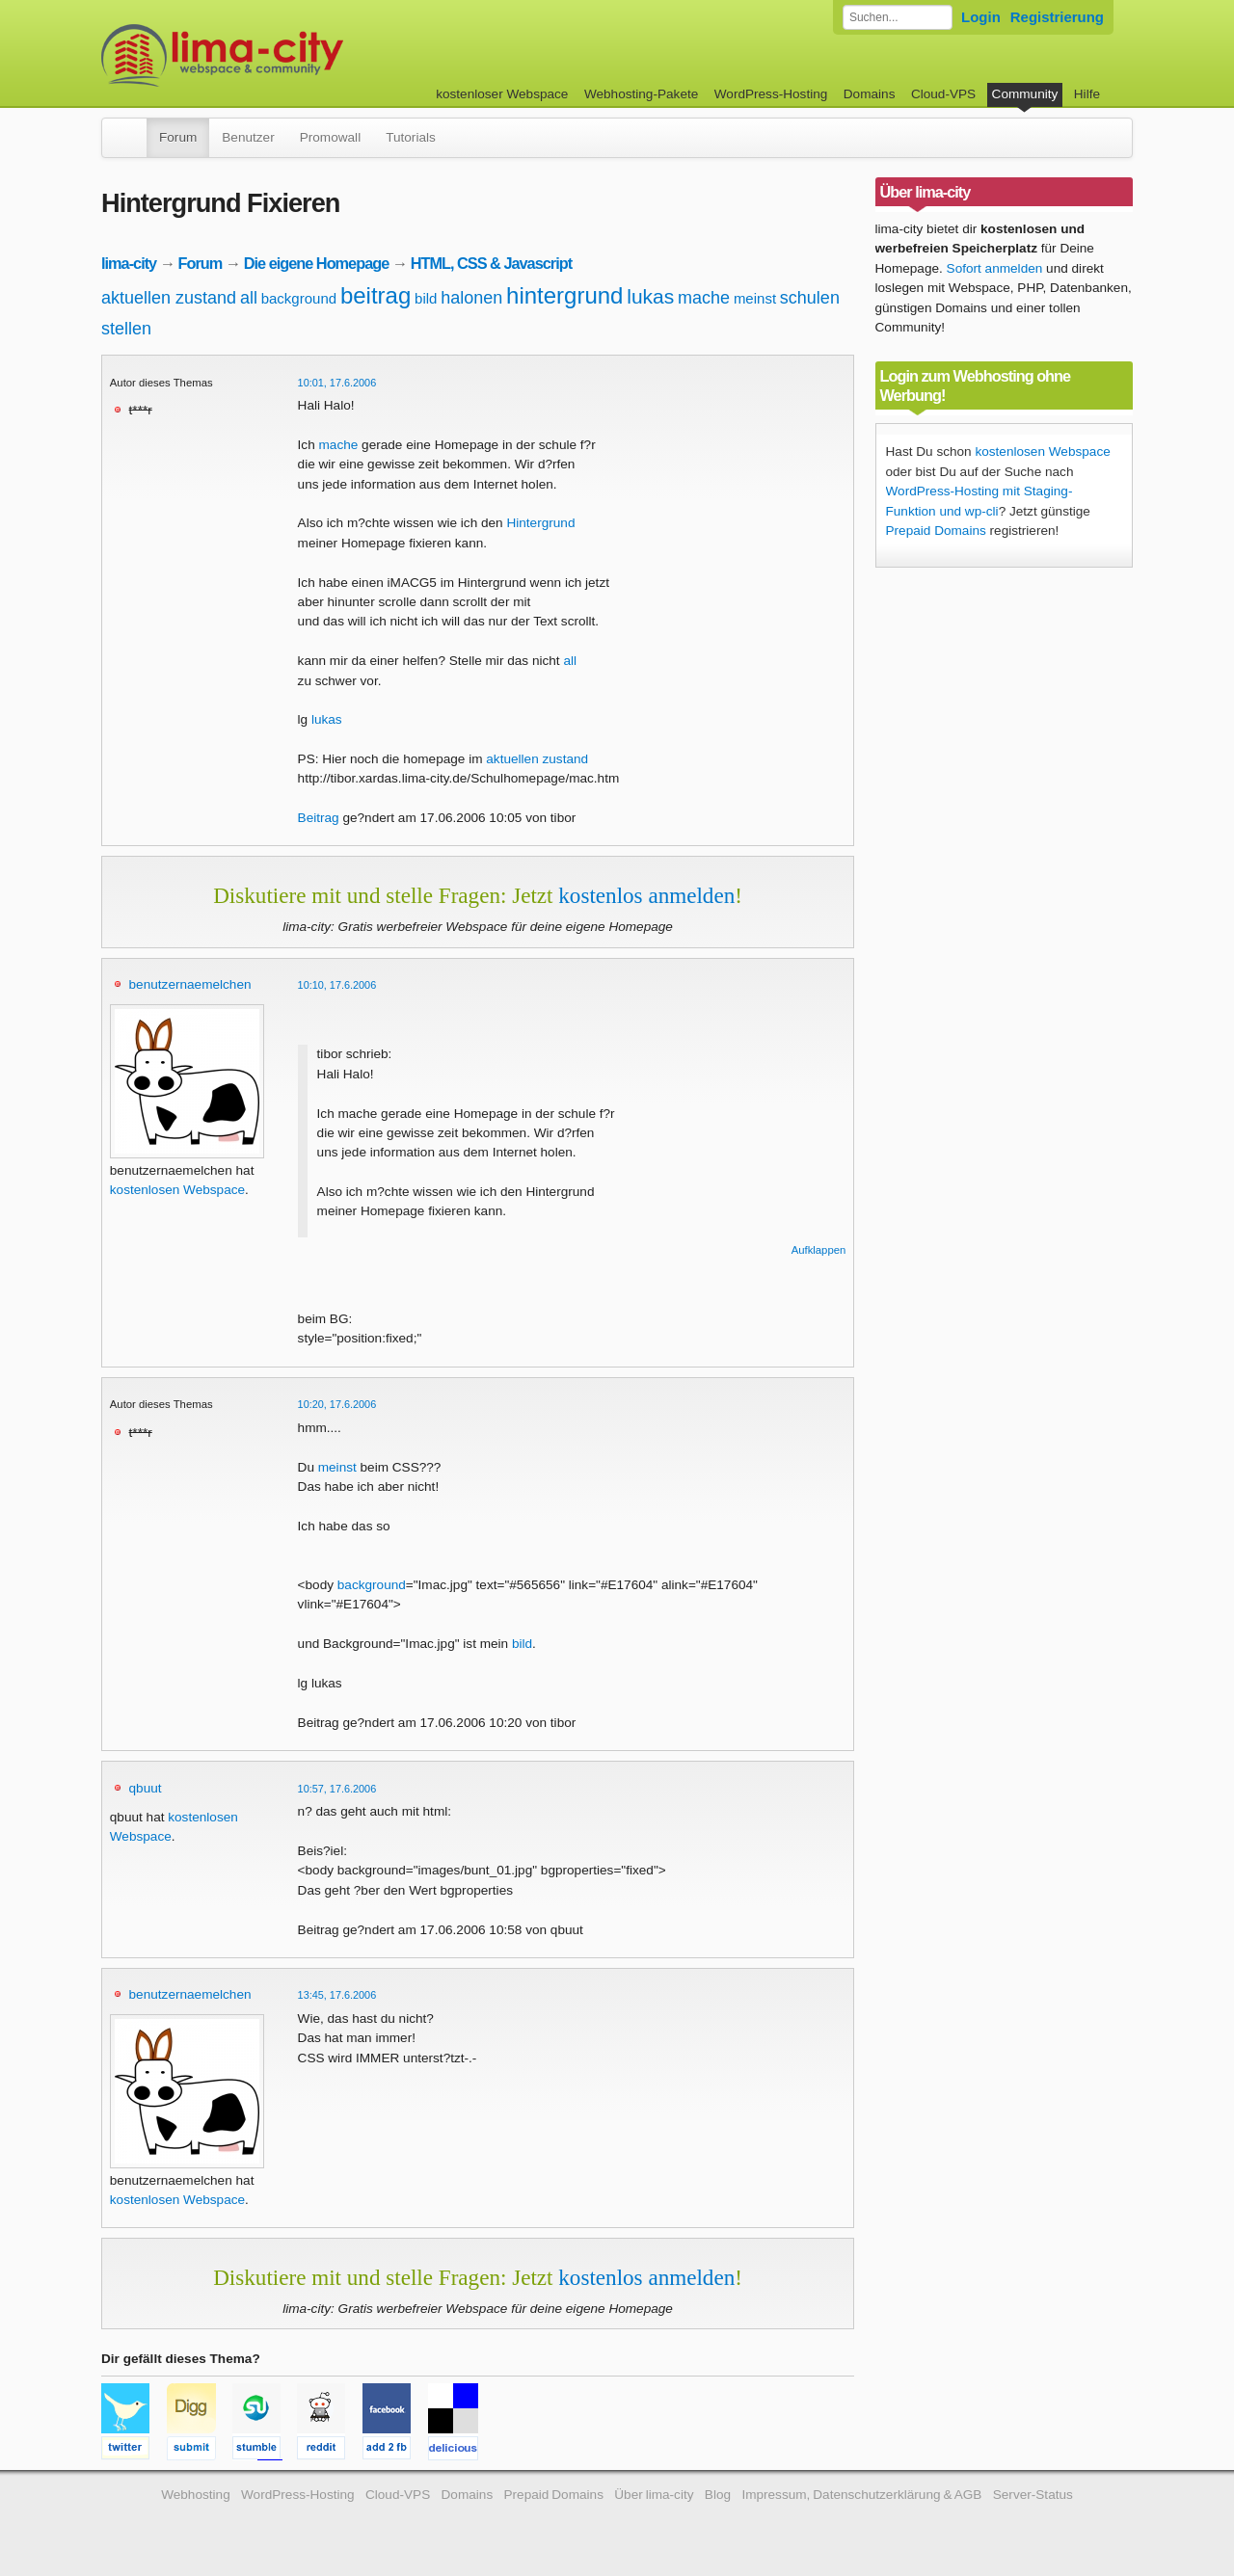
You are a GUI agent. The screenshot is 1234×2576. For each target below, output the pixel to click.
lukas (650, 296)
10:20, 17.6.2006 (337, 1404)
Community (1025, 94)
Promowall (330, 137)
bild (426, 298)
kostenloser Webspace (502, 94)
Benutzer (248, 137)
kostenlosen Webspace (177, 1189)
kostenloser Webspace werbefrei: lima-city (294, 55)
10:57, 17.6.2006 (337, 1788)
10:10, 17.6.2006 (337, 985)
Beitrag (318, 817)
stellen (126, 328)
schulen (810, 297)
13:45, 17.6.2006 (337, 1995)
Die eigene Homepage (316, 263)
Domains (870, 94)
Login (981, 17)
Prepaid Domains (936, 530)
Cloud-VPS (943, 94)
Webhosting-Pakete (641, 94)
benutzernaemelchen (190, 984)
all (248, 297)
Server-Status (1033, 2494)
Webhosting (195, 2494)
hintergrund (564, 295)
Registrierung (1057, 17)
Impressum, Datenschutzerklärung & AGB (861, 2494)
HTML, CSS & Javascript (491, 263)
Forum (178, 137)
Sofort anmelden (995, 268)
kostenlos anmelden (646, 895)
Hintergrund (540, 523)
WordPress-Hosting (771, 94)
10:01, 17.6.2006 (337, 382)
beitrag (375, 295)
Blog (718, 2494)
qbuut (145, 1788)
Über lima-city (653, 2494)
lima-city (128, 263)
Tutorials (411, 137)
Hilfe (1087, 94)
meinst (755, 298)
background (298, 298)
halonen (471, 297)
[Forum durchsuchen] (897, 17)
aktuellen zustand (168, 297)
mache (704, 297)
